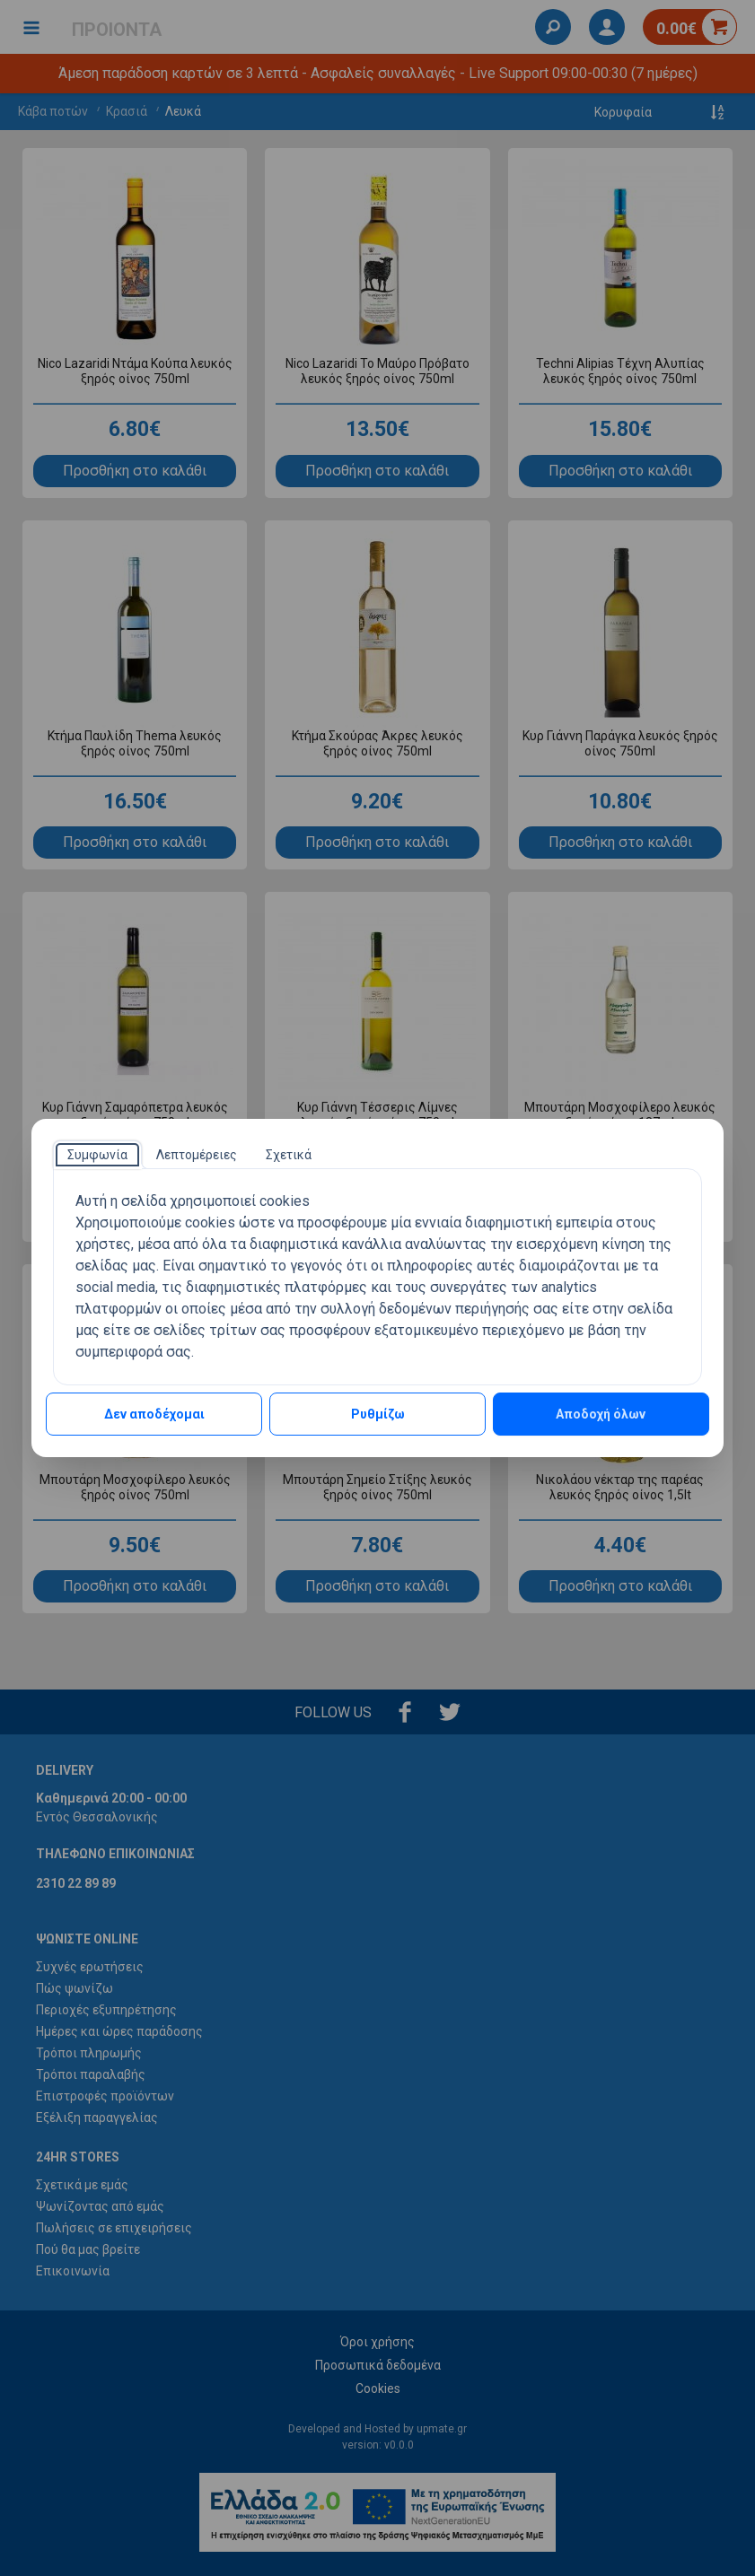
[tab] (97, 1154)
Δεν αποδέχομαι (154, 1414)
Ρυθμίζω (378, 1414)
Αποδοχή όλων (600, 1414)
